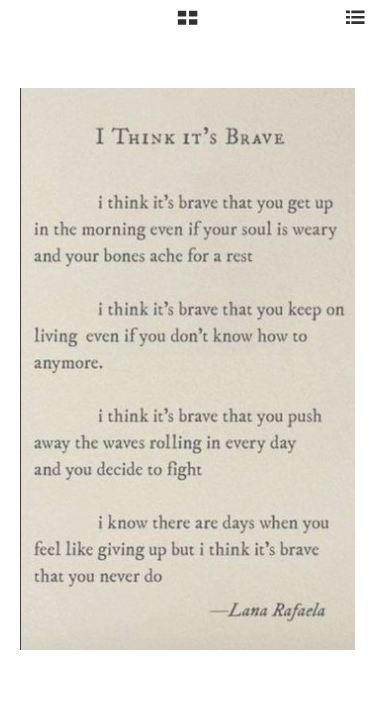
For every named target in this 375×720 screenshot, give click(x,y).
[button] (187, 25)
